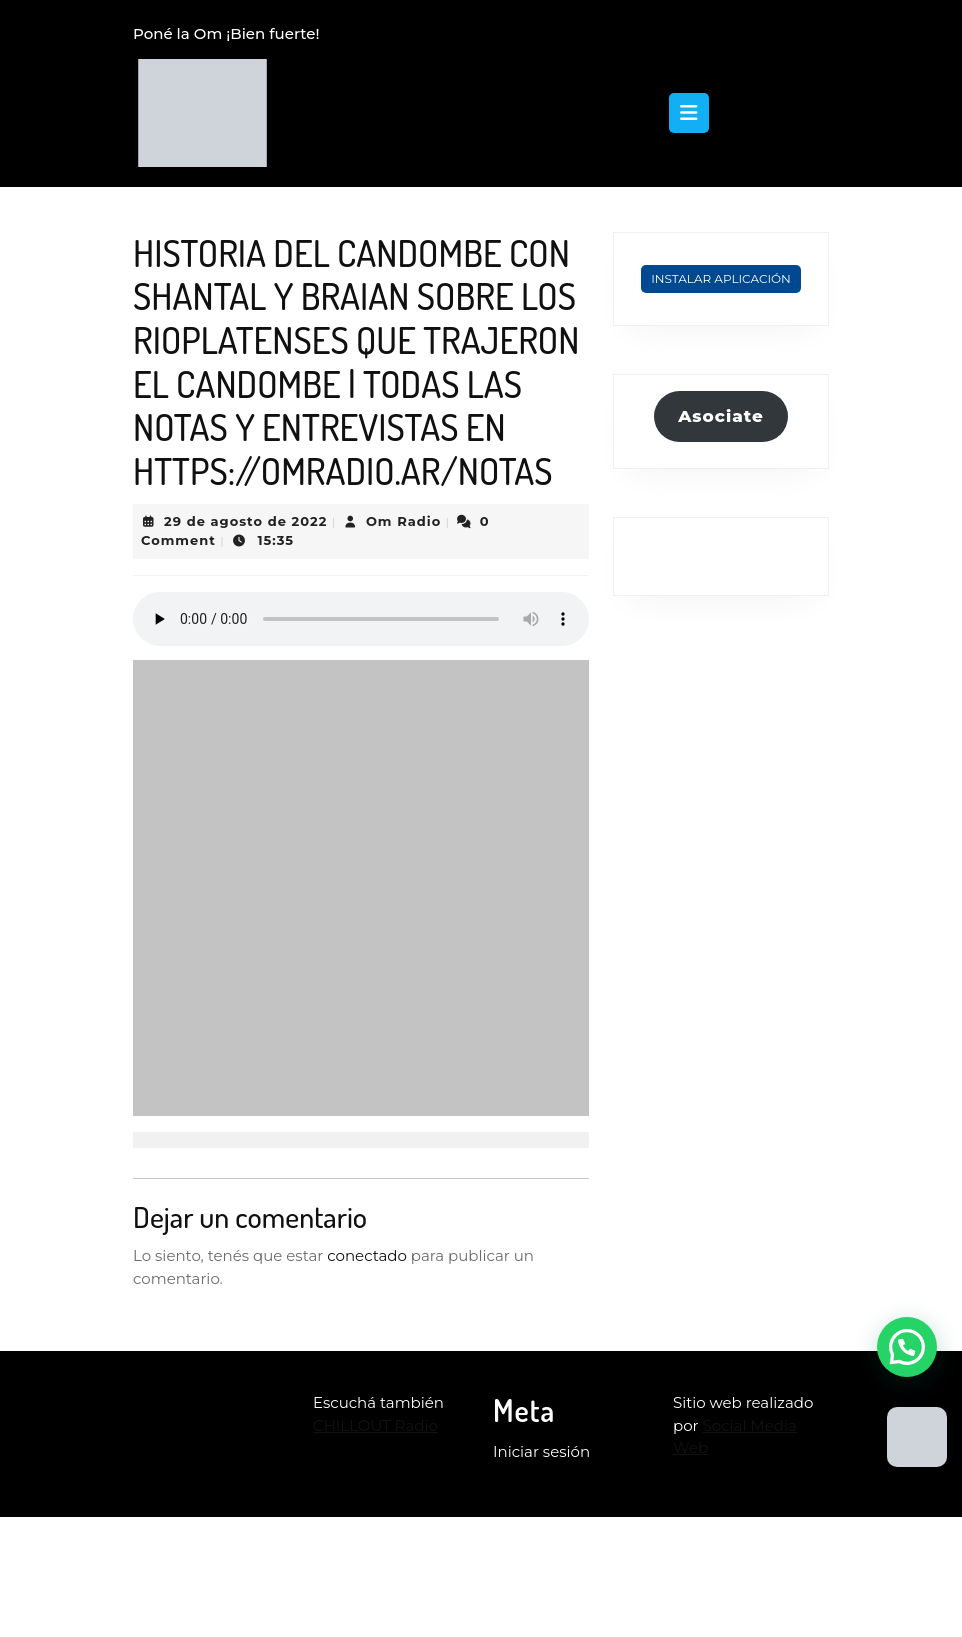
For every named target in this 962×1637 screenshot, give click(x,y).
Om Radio (403, 521)
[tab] (689, 113)
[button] (907, 1347)
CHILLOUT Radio (375, 1425)
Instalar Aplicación (721, 278)
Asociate (721, 416)
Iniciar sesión (541, 1451)
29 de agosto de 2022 (245, 521)
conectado (367, 1255)
